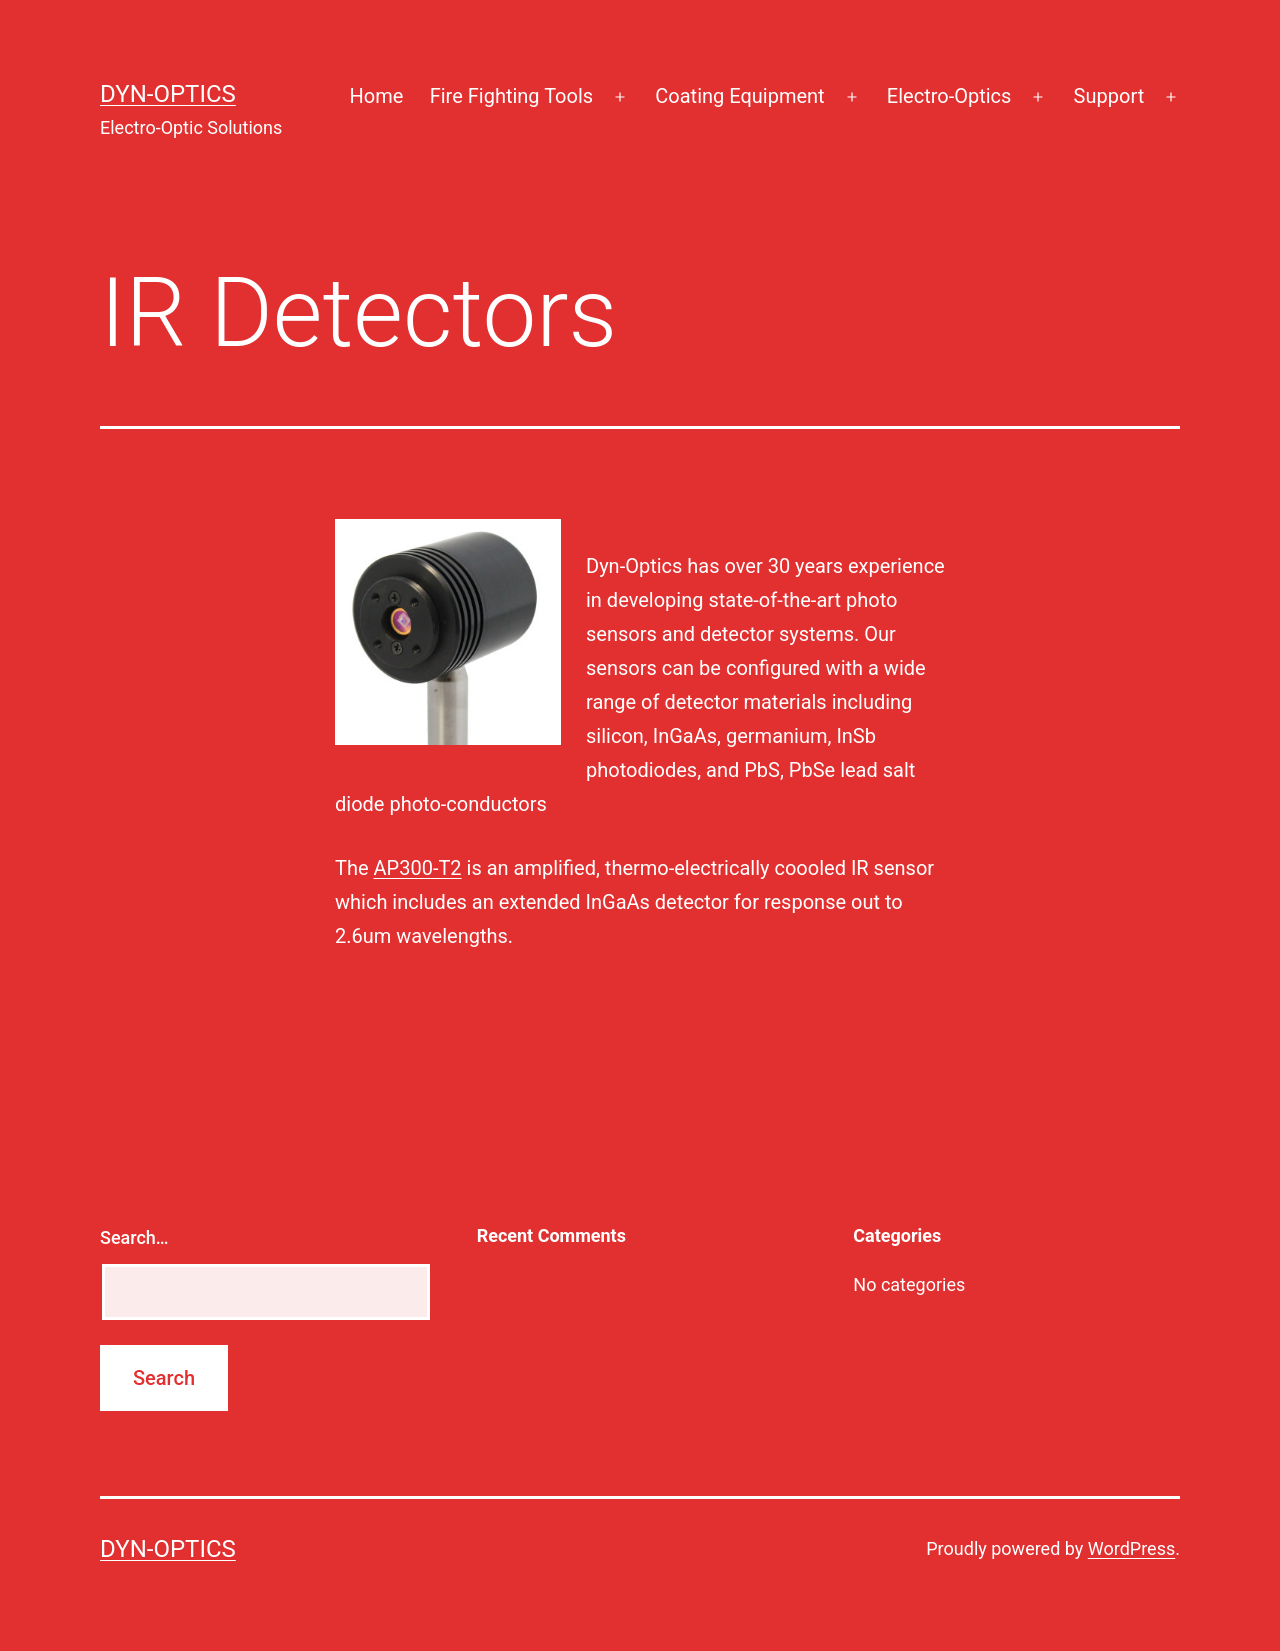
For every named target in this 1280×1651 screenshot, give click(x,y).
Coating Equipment (739, 96)
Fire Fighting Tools (511, 96)
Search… (134, 1237)
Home (376, 96)
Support (1109, 96)
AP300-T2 (418, 868)
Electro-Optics (949, 96)
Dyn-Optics (168, 94)
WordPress (1131, 1548)
